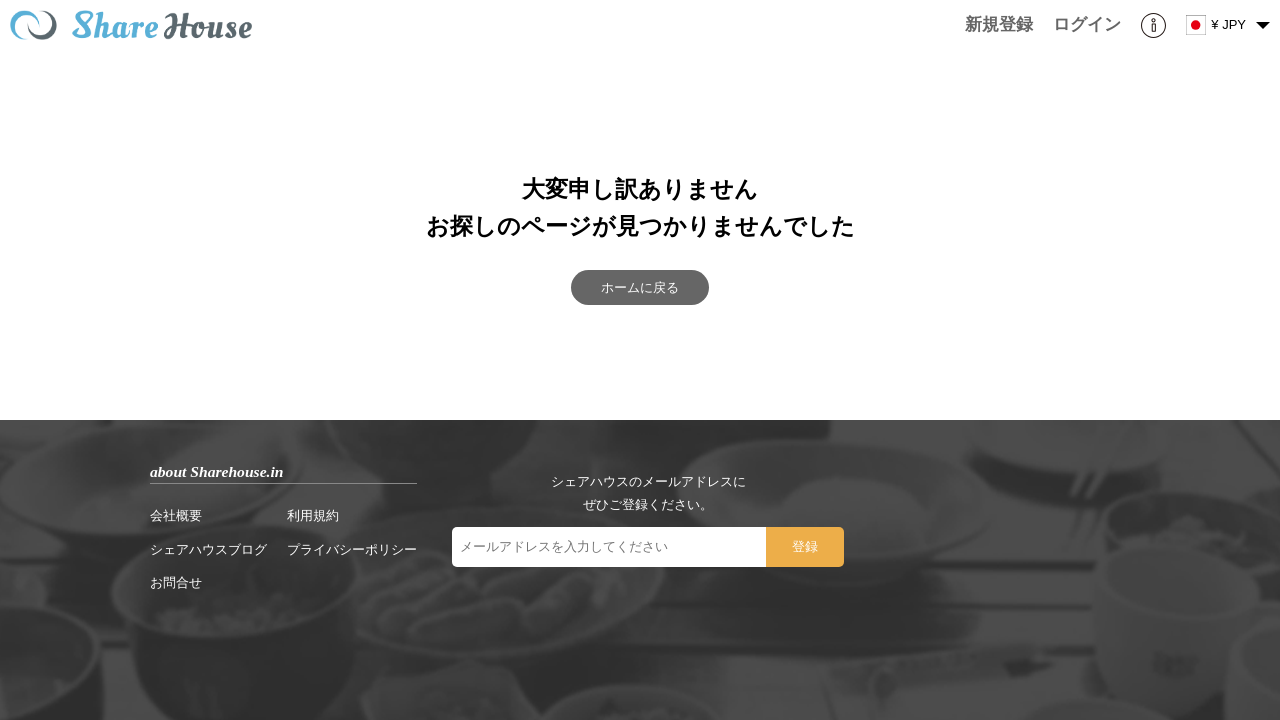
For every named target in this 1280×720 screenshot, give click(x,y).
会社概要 (176, 515)
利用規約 (313, 515)
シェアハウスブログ (208, 549)
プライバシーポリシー (352, 549)
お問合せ (176, 582)
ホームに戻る (640, 287)
